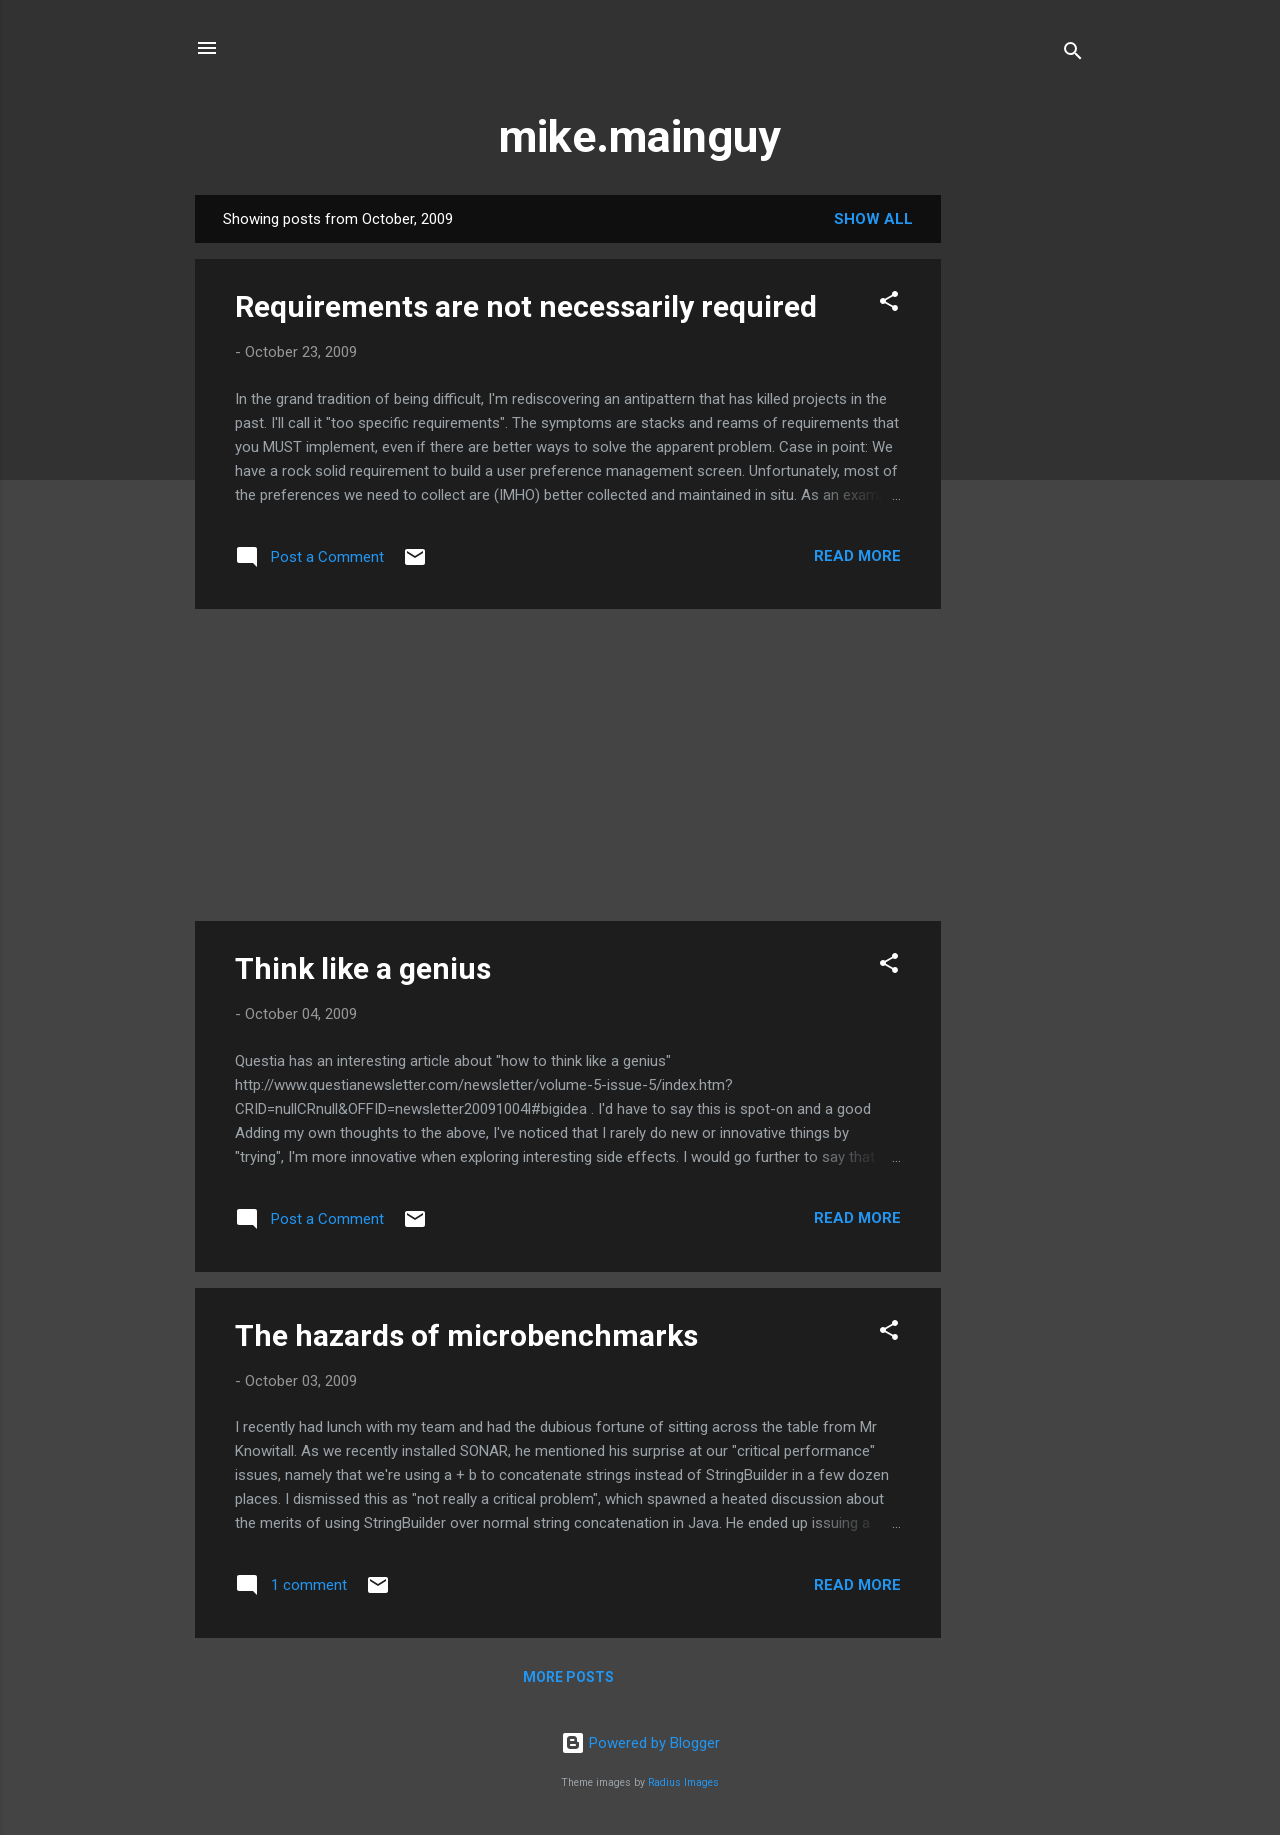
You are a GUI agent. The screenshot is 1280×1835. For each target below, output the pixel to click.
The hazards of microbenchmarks (466, 1335)
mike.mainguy (640, 136)
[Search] (1073, 54)
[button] (889, 304)
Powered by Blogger (640, 1743)
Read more (857, 556)
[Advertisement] (1021, 495)
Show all (873, 219)
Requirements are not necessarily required (526, 306)
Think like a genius (363, 968)
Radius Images (683, 1782)
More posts (568, 1677)
